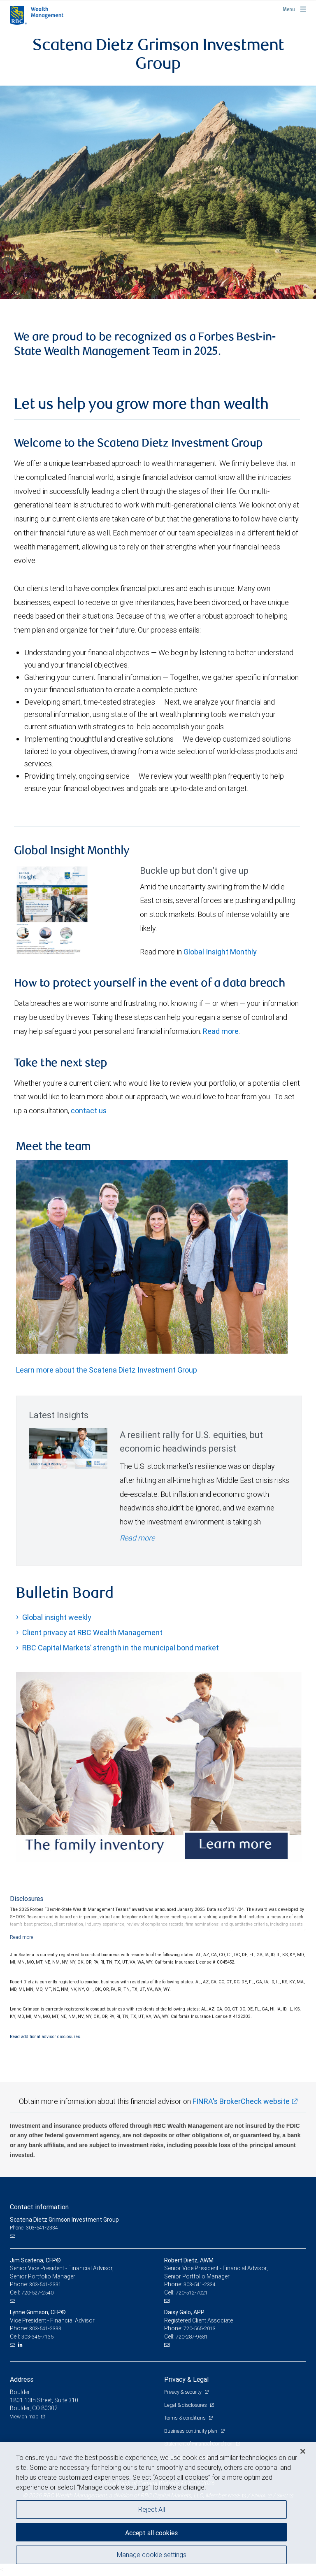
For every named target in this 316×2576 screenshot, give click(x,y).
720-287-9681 (192, 2336)
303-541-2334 (200, 2284)
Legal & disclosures (186, 2404)
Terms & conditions (185, 2417)
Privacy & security (183, 2391)
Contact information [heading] (39, 2207)
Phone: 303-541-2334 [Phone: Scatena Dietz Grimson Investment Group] (34, 2227)
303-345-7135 (37, 2336)
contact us (89, 1110)
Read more (221, 1031)
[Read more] (21, 1937)
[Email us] (13, 2236)
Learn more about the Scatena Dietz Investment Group (106, 1370)
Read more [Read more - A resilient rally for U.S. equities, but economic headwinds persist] (137, 1538)
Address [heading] (21, 2379)
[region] (158, 2509)
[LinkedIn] (21, 2344)
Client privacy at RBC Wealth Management (92, 1632)
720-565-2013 (200, 2328)
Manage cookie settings (151, 2554)
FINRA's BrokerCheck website (241, 2101)
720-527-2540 (37, 2292)
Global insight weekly (56, 1617)
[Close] (303, 2451)
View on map (24, 2416)
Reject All (151, 2509)
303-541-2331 (45, 2284)
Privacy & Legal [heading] (186, 2379)
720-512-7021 (192, 2292)
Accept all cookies (151, 2533)
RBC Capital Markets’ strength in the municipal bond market (120, 1647)
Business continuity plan (191, 2430)
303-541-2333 (45, 2328)
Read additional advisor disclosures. (45, 2036)
